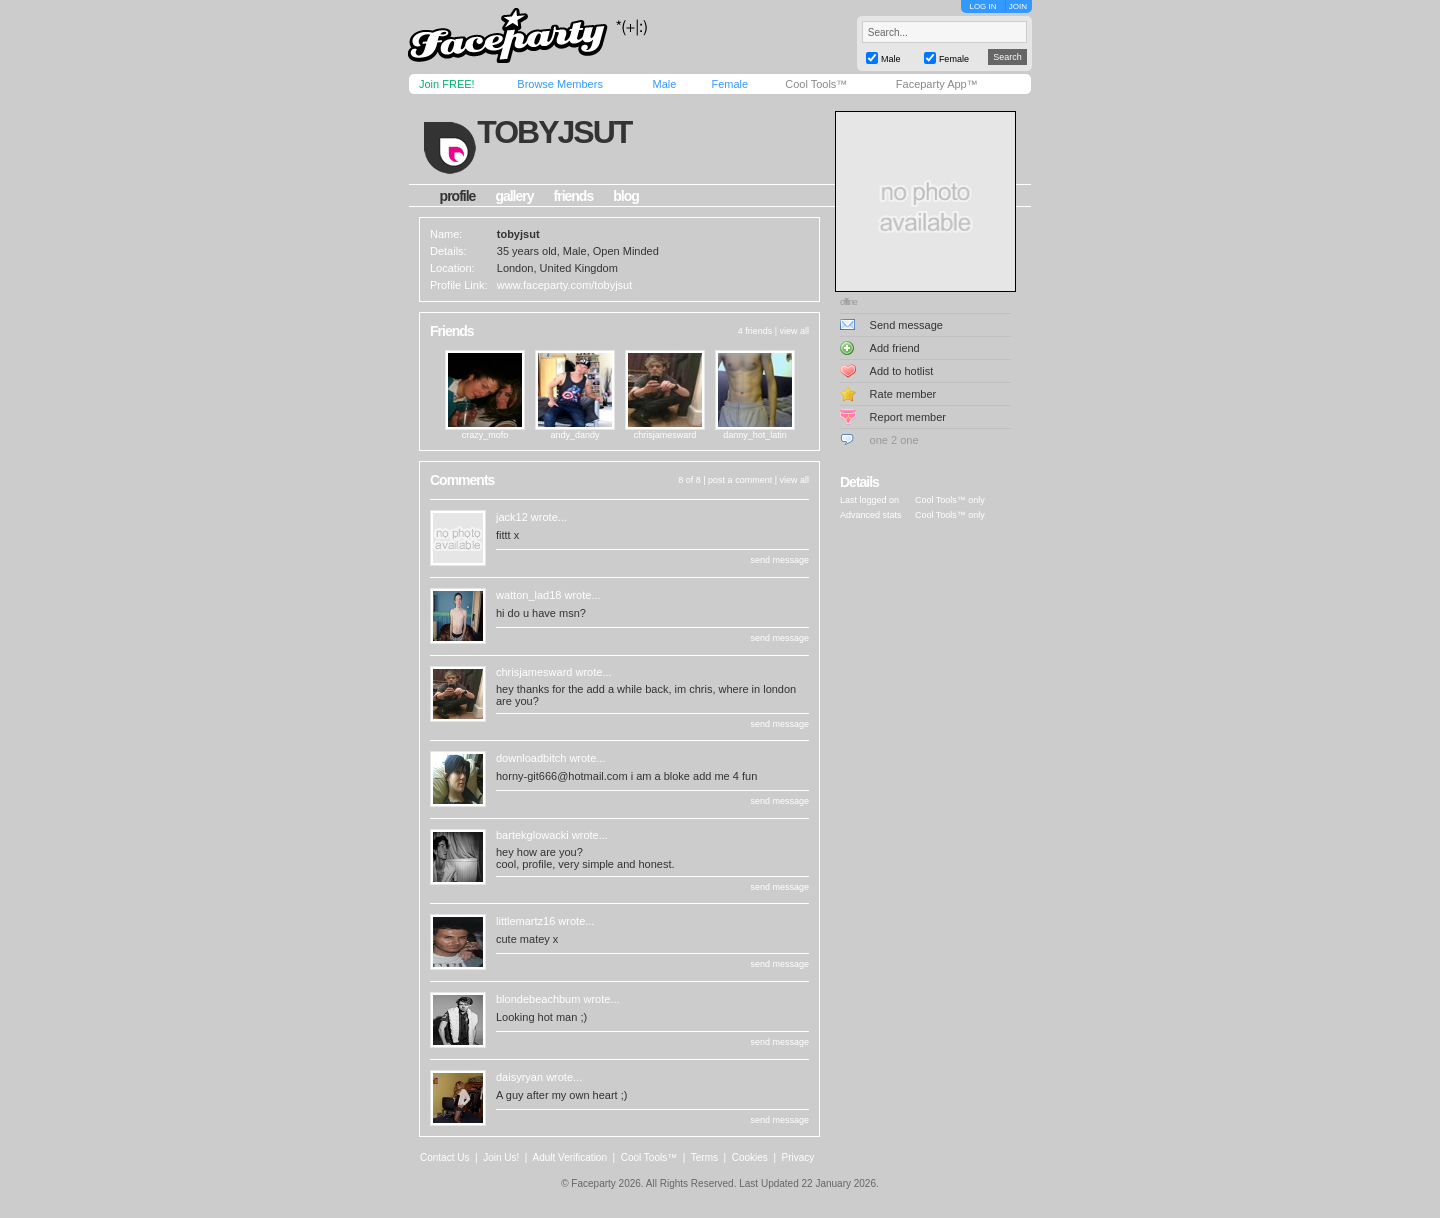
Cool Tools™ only (950, 500)
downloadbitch (531, 758)
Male (664, 84)
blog (626, 196)
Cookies (750, 1157)
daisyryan (519, 1077)
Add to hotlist (902, 371)
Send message (906, 325)
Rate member (903, 394)
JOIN (1018, 6)
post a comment (740, 480)
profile (458, 196)
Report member (908, 417)
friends (574, 196)
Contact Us (444, 1157)
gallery (514, 196)
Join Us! (501, 1157)
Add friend (895, 348)
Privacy (798, 1157)
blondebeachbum (538, 999)
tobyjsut (554, 132)
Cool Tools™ (816, 84)
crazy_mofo (485, 435)
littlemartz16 (525, 921)
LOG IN (982, 6)
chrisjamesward (665, 435)
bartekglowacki (532, 835)
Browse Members (560, 84)
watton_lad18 (528, 595)
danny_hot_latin (755, 435)
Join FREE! (447, 84)
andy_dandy (574, 435)
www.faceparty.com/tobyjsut (565, 285)
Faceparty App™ (937, 84)
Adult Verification (569, 1157)
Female (729, 84)
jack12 (512, 517)
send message (779, 560)
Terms (704, 1157)
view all (794, 331)
